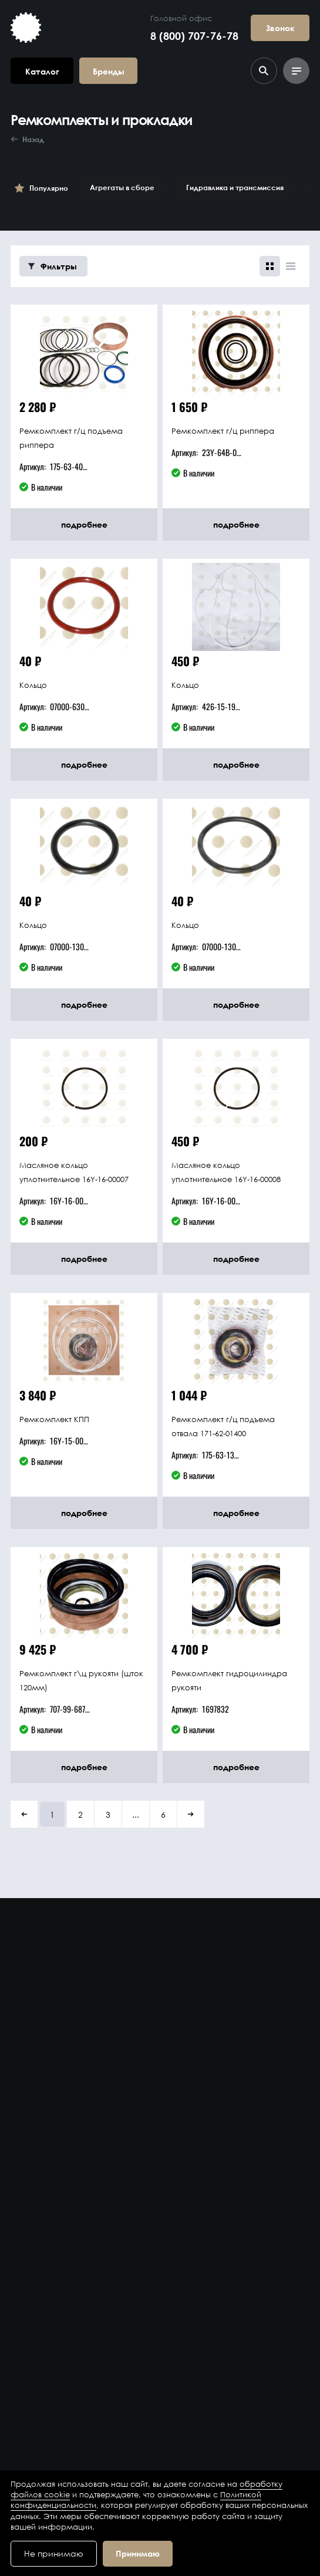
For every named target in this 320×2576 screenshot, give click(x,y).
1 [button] (52, 1814)
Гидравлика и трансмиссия (235, 187)
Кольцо (33, 685)
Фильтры (52, 266)
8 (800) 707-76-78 (194, 35)
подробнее (84, 524)
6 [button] (163, 1814)
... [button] (135, 1814)
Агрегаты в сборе (122, 187)
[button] (24, 1814)
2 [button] (80, 1814)
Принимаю (138, 2553)
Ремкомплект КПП (54, 1419)
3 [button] (108, 1814)
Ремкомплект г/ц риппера (222, 431)
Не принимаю (53, 2553)
